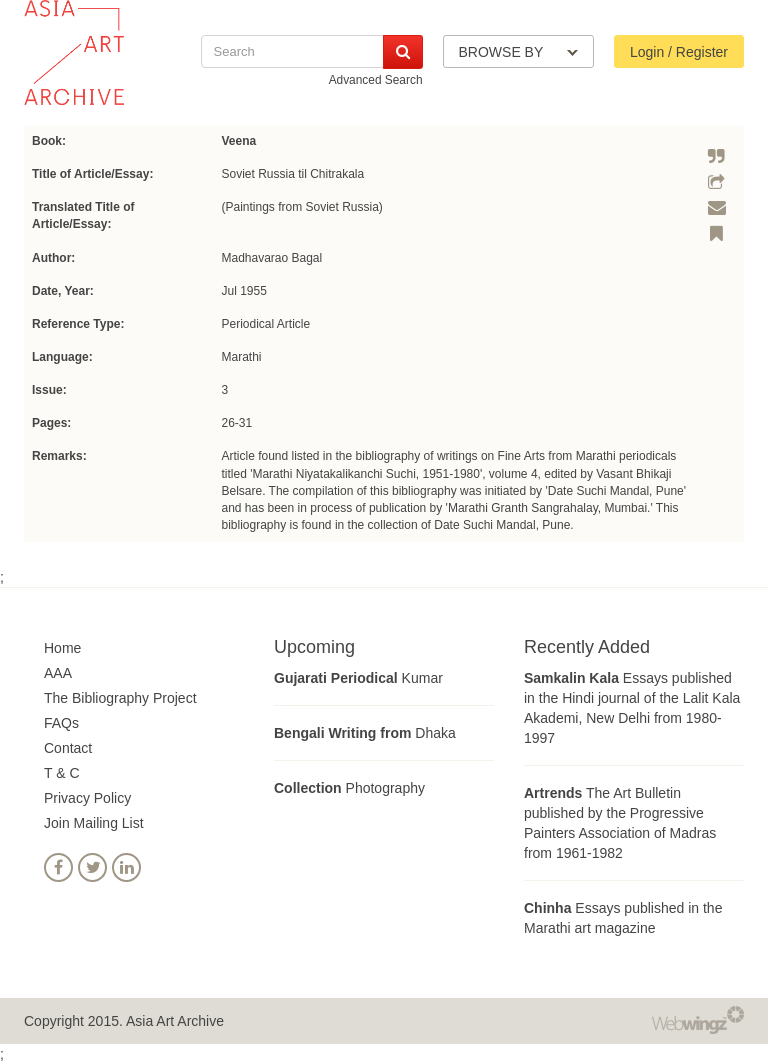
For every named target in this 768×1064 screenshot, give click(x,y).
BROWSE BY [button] (518, 52)
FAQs (61, 723)
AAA (58, 673)
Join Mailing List (94, 823)
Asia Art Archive (175, 1021)
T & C (62, 773)
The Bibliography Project (120, 698)
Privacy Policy (87, 798)
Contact (68, 748)
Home (62, 648)
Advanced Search (376, 80)
